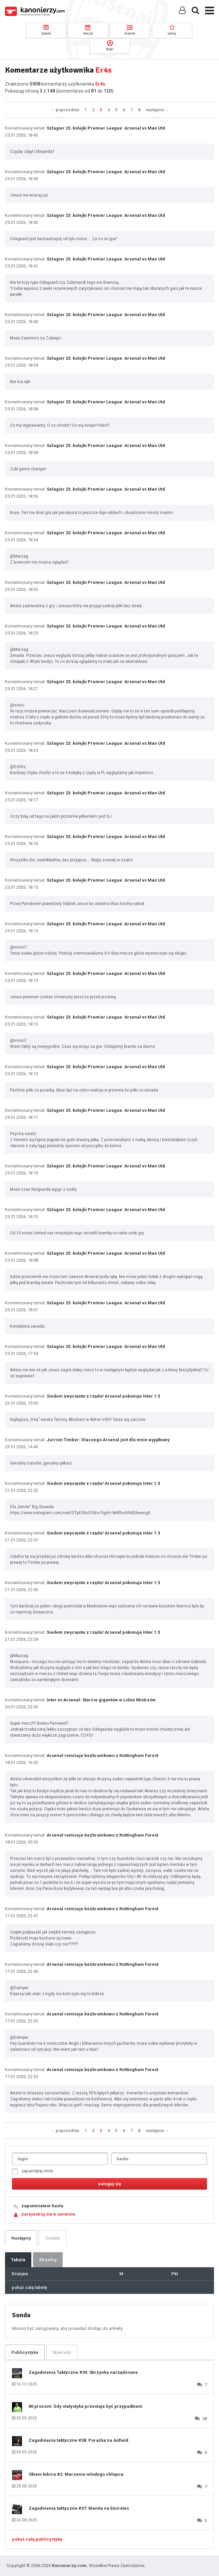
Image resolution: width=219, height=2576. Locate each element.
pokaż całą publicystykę (37, 2539)
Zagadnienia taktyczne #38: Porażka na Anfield (78, 2440)
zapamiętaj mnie (32, 2171)
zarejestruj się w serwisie (48, 2214)
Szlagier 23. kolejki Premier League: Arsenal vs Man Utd (106, 128)
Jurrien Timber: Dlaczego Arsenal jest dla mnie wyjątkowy (108, 1439)
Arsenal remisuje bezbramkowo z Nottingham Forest (102, 1755)
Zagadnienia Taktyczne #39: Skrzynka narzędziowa (83, 2372)
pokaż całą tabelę (29, 2287)
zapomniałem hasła (42, 2205)
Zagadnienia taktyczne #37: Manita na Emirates (79, 2508)
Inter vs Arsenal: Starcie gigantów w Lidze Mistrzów (101, 1699)
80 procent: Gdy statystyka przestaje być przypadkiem (85, 2406)
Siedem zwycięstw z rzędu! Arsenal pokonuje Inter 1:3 (103, 1396)
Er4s (100, 84)
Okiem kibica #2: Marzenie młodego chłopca (76, 2474)
